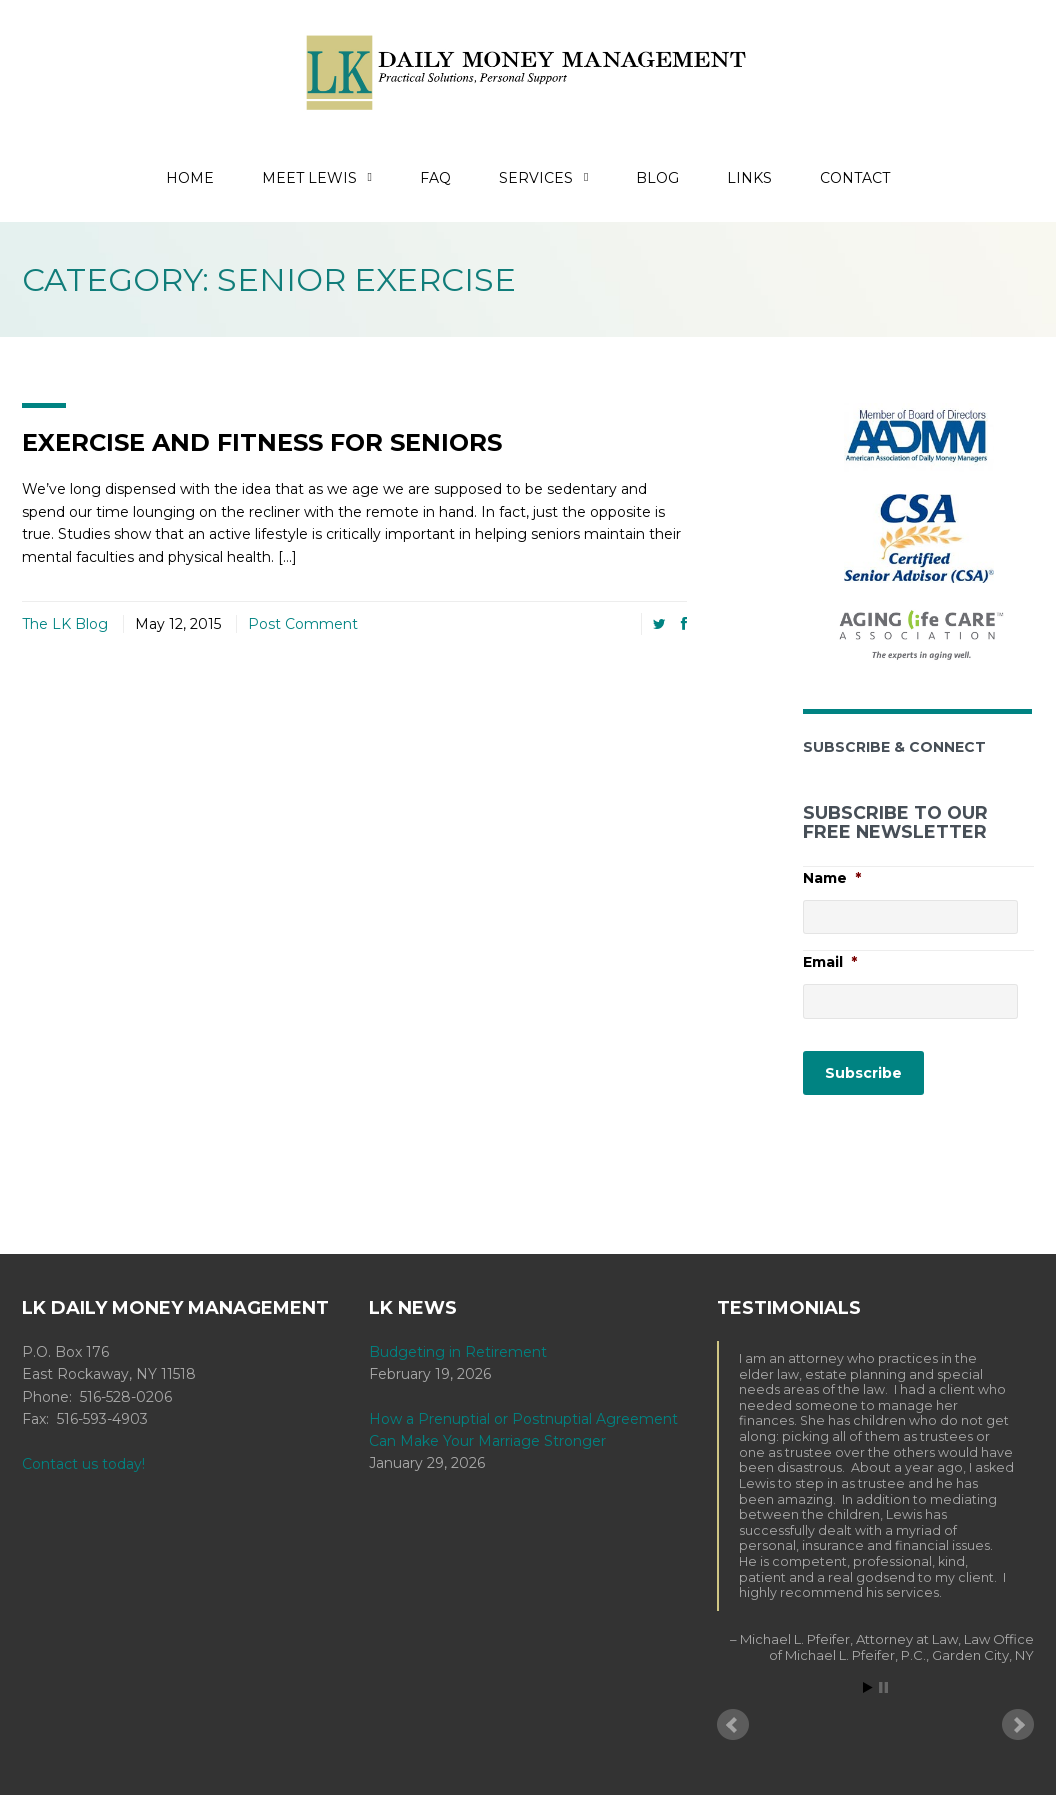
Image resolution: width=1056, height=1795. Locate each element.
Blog (657, 178)
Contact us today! (83, 1464)
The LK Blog (65, 624)
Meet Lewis (317, 177)
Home (190, 178)
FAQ (435, 178)
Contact (855, 178)
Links (749, 178)
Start (868, 1687)
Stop (883, 1687)
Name (832, 877)
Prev (733, 1725)
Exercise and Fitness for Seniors (262, 442)
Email (830, 962)
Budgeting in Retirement (458, 1352)
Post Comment (303, 624)
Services (543, 177)
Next (1018, 1725)
